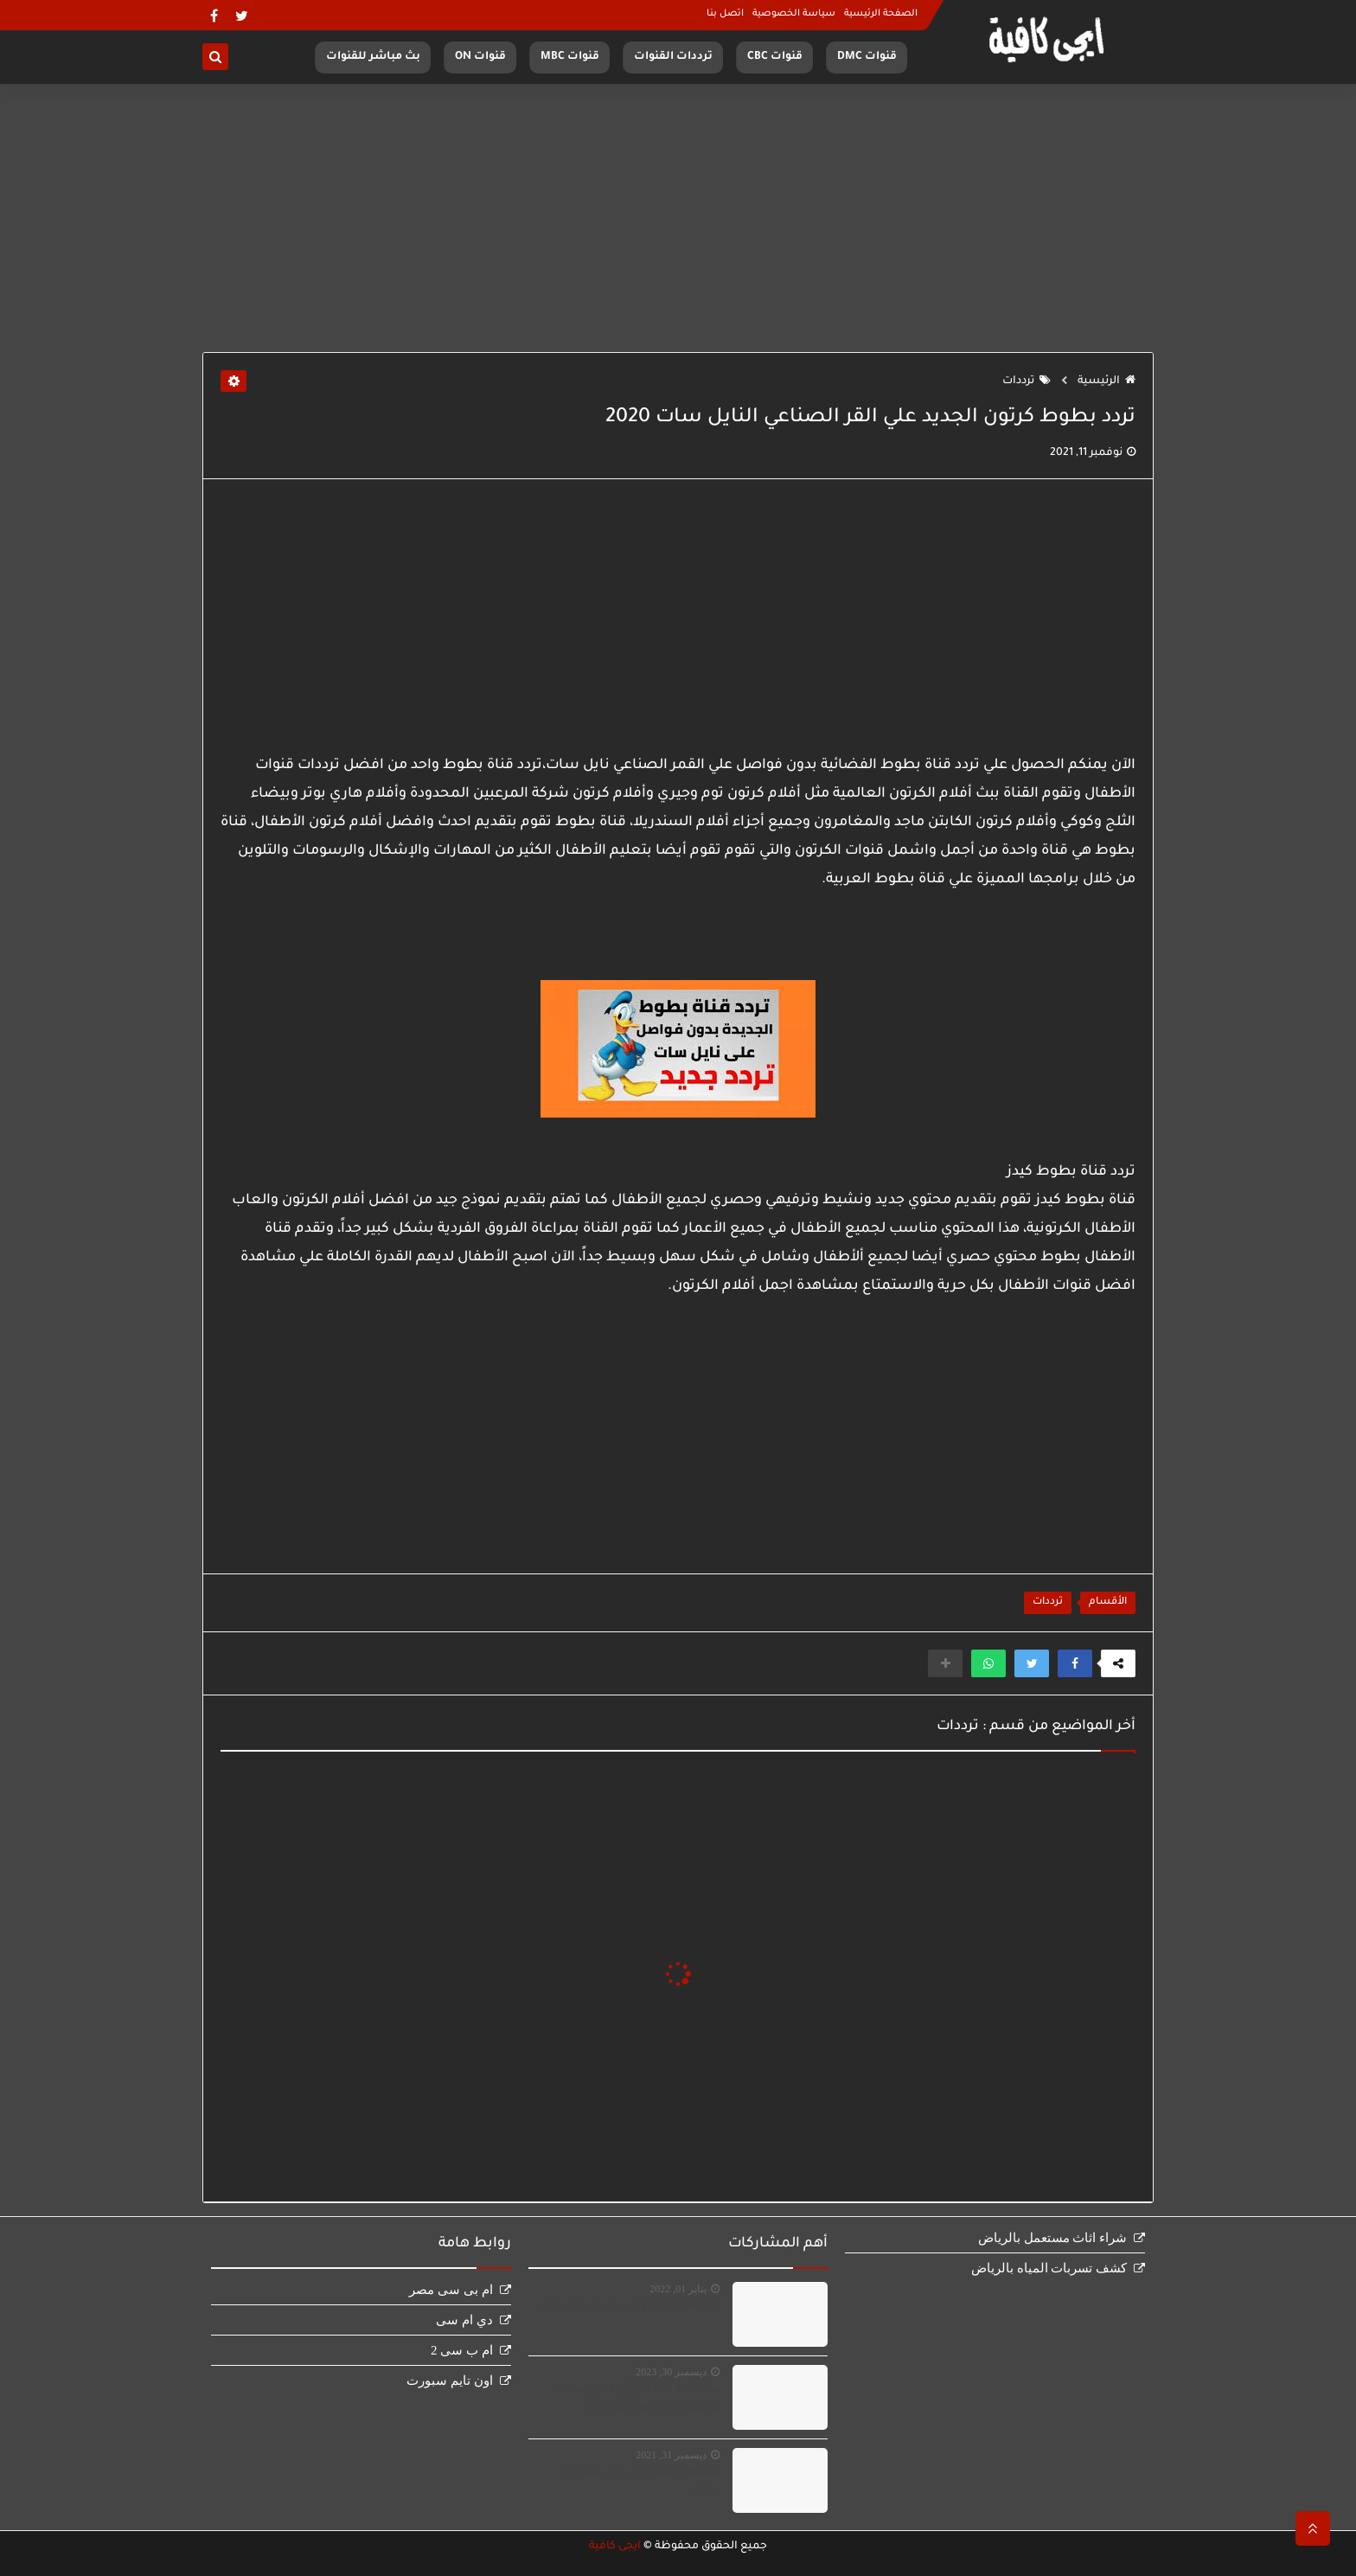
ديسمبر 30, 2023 (671, 2372)
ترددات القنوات (673, 57)
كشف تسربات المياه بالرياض (1049, 2268)
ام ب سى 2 (462, 2350)
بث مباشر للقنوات (373, 57)
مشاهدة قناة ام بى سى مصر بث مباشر (640, 2482)
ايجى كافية (615, 2547)
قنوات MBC (569, 57)
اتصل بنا (725, 14)
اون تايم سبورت (449, 2380)
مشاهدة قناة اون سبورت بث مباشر (630, 2307)
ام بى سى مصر (450, 2290)
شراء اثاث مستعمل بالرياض (1052, 2238)
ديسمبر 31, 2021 (671, 2455)
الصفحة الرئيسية (881, 14)
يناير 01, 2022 (678, 2289)
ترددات (1026, 381)
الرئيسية (1106, 381)
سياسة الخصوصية (793, 14)
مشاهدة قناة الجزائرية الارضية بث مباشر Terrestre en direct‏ (635, 2399)
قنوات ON (480, 57)
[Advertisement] (678, 218)
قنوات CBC (775, 57)
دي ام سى (464, 2320)
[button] (1075, 1663)
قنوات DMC (867, 57)
